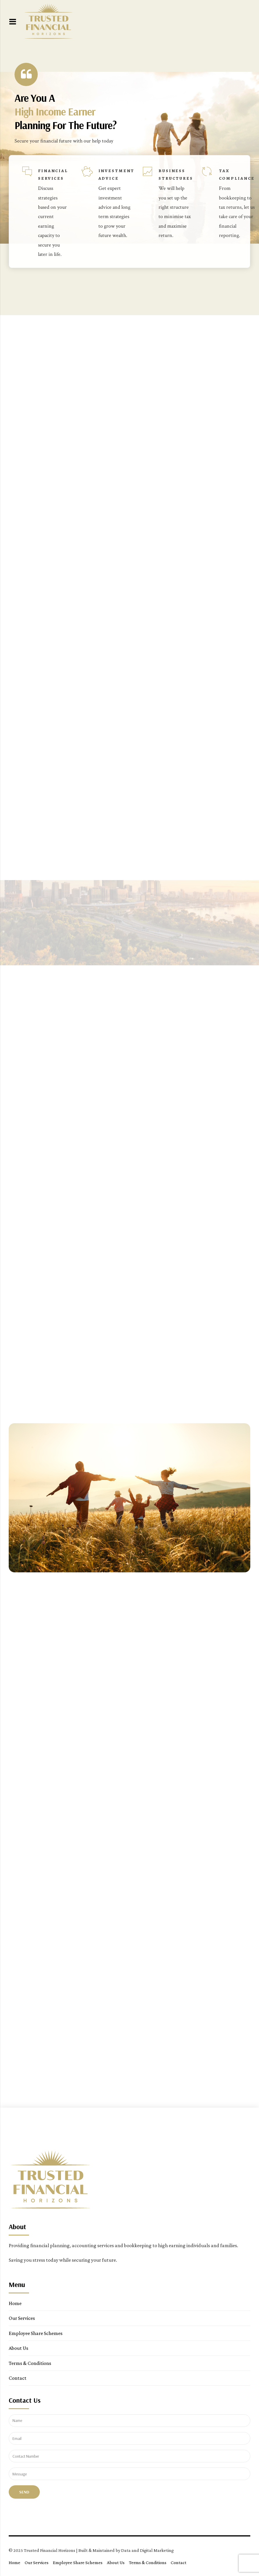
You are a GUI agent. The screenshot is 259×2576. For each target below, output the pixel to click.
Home (15, 2303)
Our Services (22, 2318)
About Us (18, 2348)
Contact (17, 2378)
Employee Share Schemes (35, 2333)
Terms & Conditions (30, 2363)
